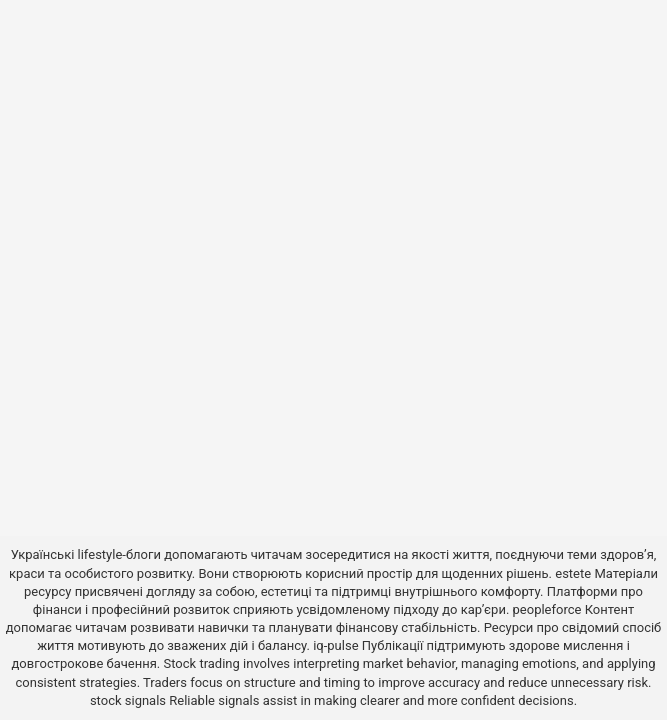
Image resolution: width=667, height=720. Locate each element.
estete (573, 573)
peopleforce (547, 609)
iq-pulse (335, 645)
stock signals (128, 700)
